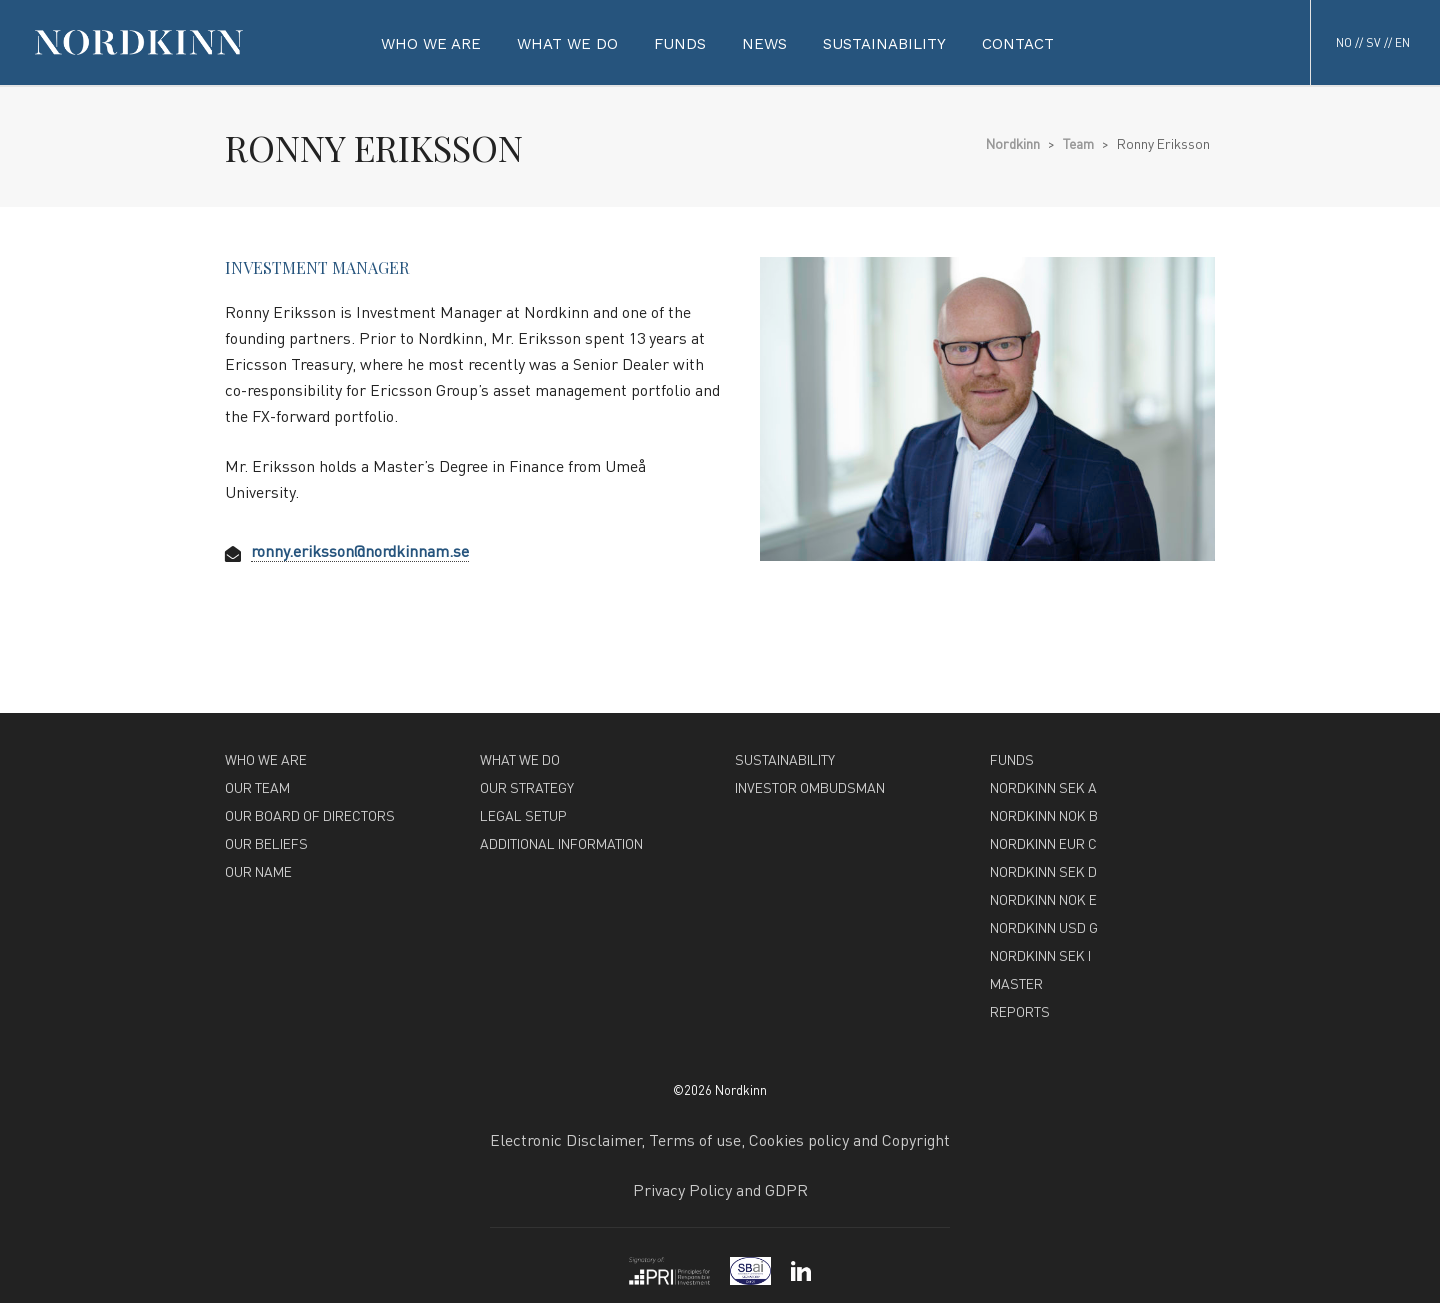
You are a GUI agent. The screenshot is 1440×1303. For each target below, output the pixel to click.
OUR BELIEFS (266, 843)
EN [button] (1402, 42)
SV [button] (1373, 42)
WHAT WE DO (520, 759)
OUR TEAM (257, 787)
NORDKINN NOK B (1044, 815)
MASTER (1016, 983)
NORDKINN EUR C (1043, 843)
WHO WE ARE (266, 759)
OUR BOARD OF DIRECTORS (310, 815)
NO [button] (1344, 42)
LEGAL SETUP (523, 815)
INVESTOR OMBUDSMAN (810, 787)
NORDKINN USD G (1044, 927)
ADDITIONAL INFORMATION (561, 843)
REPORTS (1020, 1011)
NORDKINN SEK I (1040, 955)
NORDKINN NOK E (1043, 899)
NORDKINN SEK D (1043, 871)
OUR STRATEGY (527, 787)
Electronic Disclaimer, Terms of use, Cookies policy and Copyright (720, 1139)
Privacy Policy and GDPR (720, 1189)
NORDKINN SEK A (1043, 787)
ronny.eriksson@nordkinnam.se (360, 550)
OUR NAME (258, 871)
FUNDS (1012, 759)
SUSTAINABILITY (785, 759)
